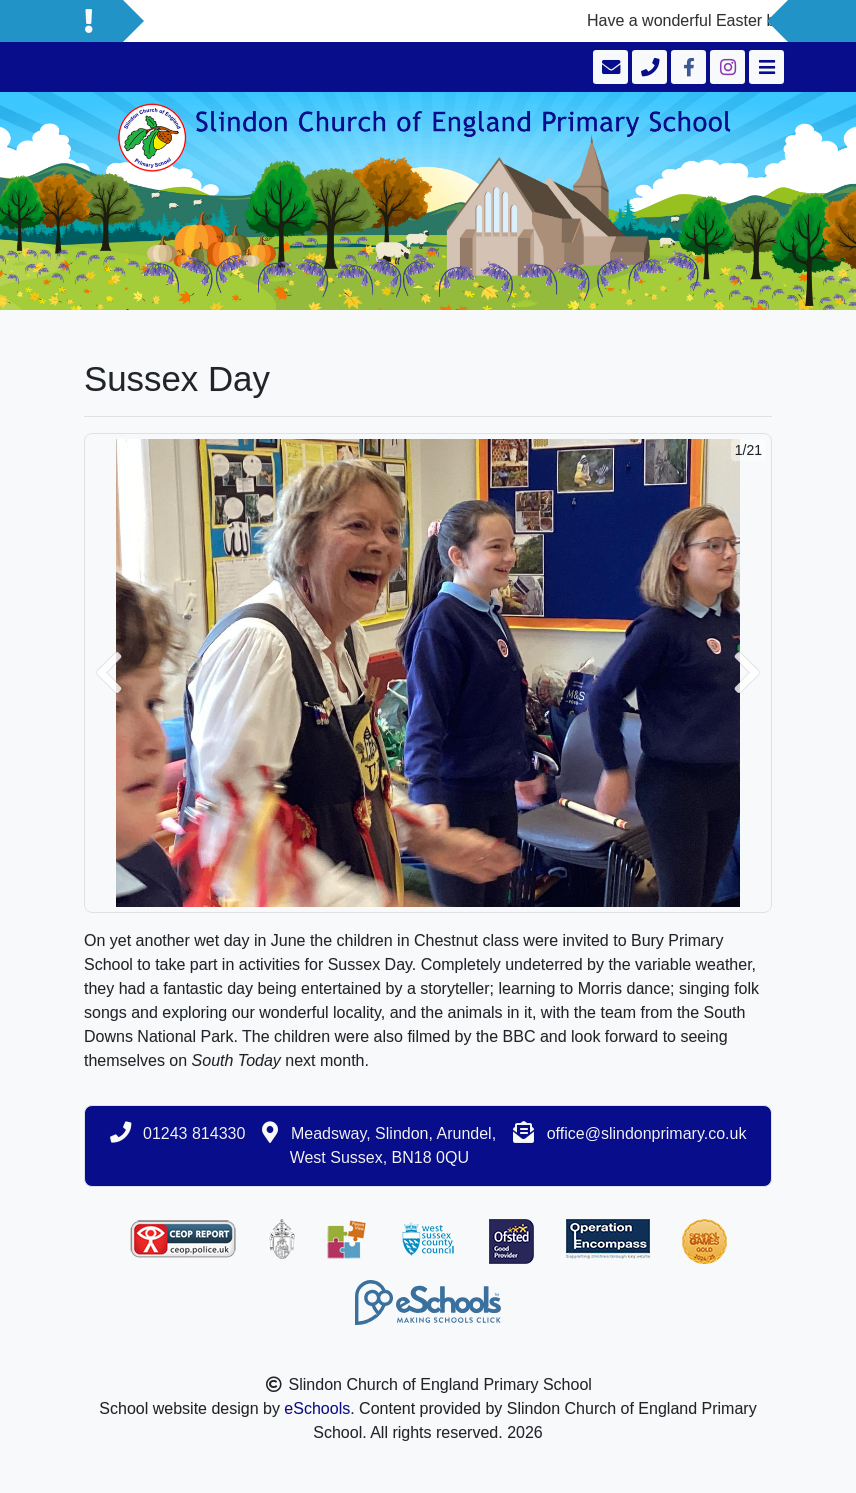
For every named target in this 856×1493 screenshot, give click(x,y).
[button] (109, 673)
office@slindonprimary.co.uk (647, 1133)
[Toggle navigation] (764, 67)
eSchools (317, 1408)
